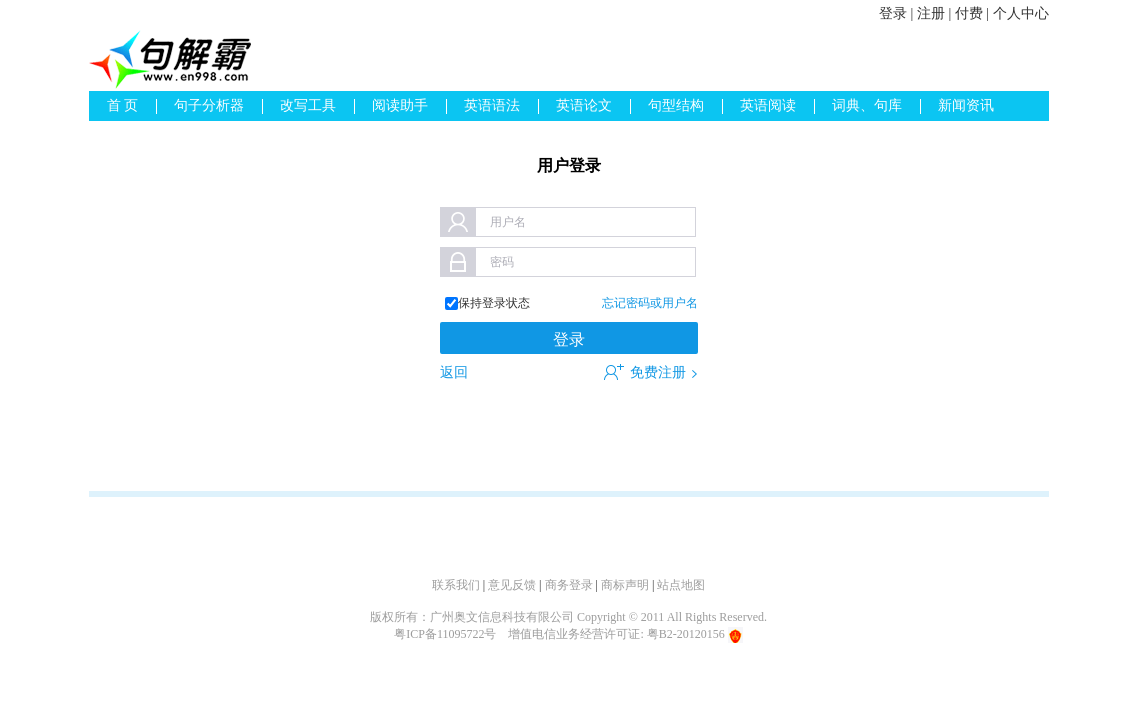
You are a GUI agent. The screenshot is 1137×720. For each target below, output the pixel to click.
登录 (893, 13)
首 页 (123, 105)
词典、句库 (867, 105)
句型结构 (676, 105)
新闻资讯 (966, 105)
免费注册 (658, 372)
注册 (931, 13)
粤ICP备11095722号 (445, 634)
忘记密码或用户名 (650, 303)
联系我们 (456, 585)
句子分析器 (209, 105)
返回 (454, 372)
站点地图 (681, 585)
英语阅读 (768, 105)
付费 (969, 13)
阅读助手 (400, 105)
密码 (502, 262)
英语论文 (584, 105)
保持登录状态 (494, 303)
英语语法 (492, 105)
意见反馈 (512, 585)
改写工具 (308, 105)
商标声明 (625, 585)
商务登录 (569, 585)
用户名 (508, 222)
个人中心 (1021, 13)
